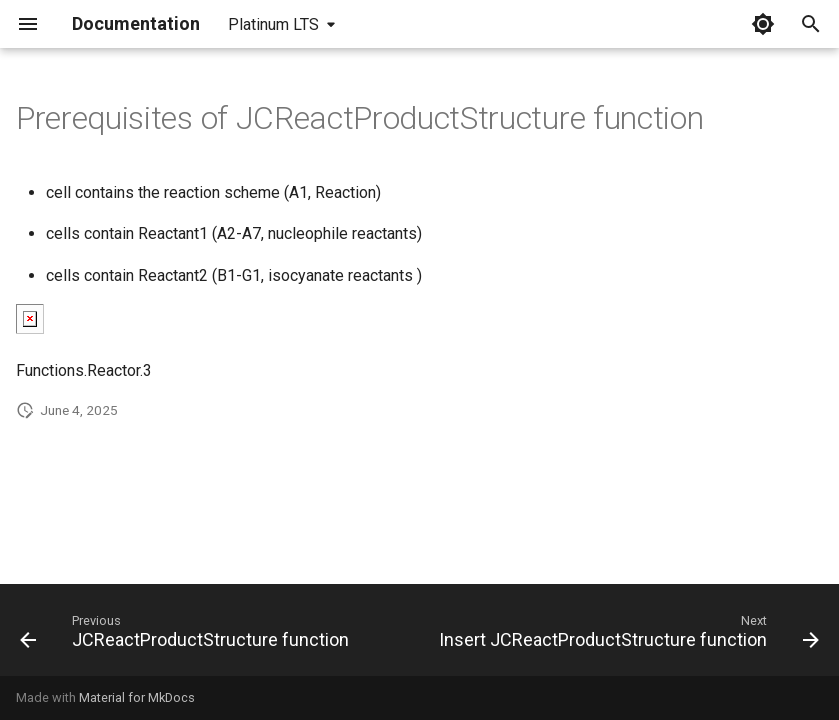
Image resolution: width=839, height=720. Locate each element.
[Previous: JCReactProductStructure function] (187, 636)
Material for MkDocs (137, 697)
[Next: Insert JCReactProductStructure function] (627, 636)
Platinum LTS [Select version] (273, 24)
